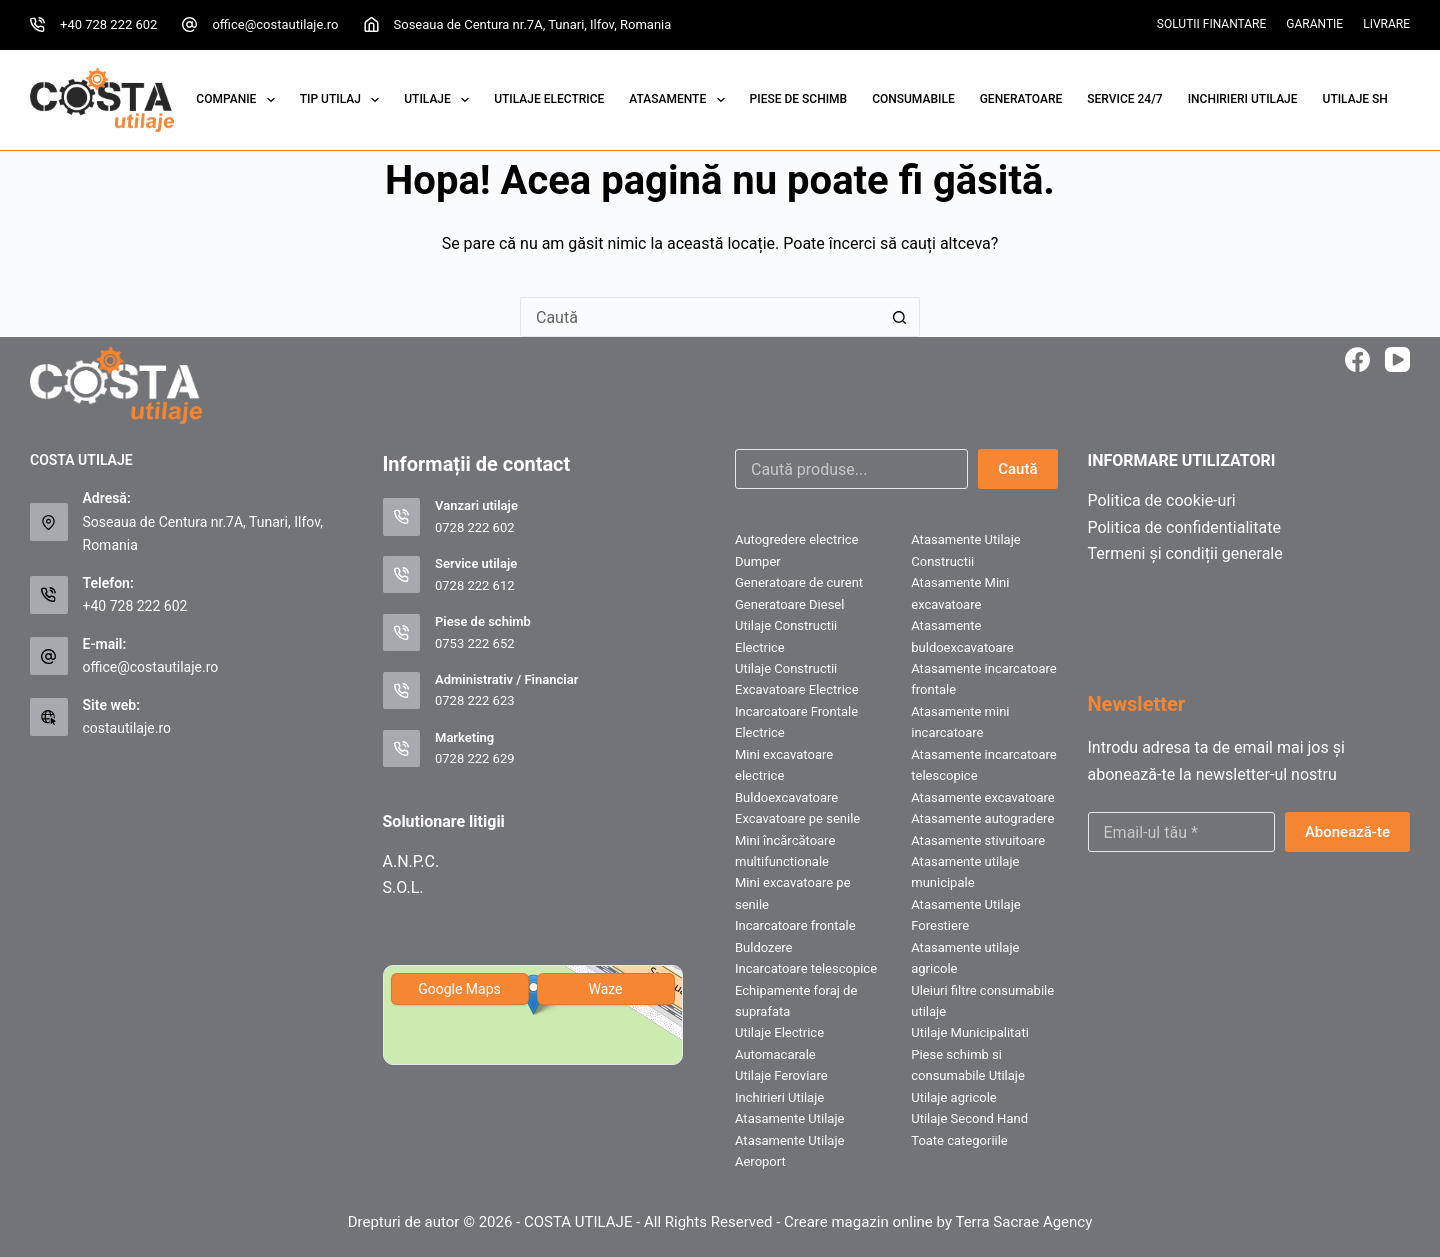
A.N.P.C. (411, 861)
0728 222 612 (475, 585)
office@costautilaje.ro (275, 24)
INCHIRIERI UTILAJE (1243, 99)
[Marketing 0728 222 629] (402, 749)
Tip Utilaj (344, 100)
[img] (533, 1015)
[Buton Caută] (900, 317)
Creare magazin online (858, 1222)
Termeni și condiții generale (1185, 553)
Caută (1017, 469)
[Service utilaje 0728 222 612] (402, 575)
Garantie (1314, 24)
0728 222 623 (475, 700)
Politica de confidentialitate (1184, 527)
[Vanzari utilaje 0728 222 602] (402, 517)
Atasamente (680, 100)
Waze (605, 989)
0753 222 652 (475, 643)
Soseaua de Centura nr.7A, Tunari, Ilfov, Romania (533, 24)
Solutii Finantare (1212, 24)
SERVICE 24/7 (1124, 99)
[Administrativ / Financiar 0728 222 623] (402, 691)
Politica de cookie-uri (1162, 500)
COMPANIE (239, 100)
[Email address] (1181, 832)
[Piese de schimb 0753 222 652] (402, 633)
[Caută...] (700, 317)
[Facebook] (1357, 359)
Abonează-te (1347, 832)
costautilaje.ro (127, 728)
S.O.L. (403, 887)
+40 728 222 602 (108, 24)
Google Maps (459, 989)
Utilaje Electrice (549, 99)
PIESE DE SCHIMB (799, 99)
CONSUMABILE (913, 99)
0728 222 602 (475, 527)
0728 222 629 (475, 758)
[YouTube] (1397, 359)
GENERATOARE (1021, 99)
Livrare (1386, 24)
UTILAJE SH (1355, 99)
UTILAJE (440, 100)
